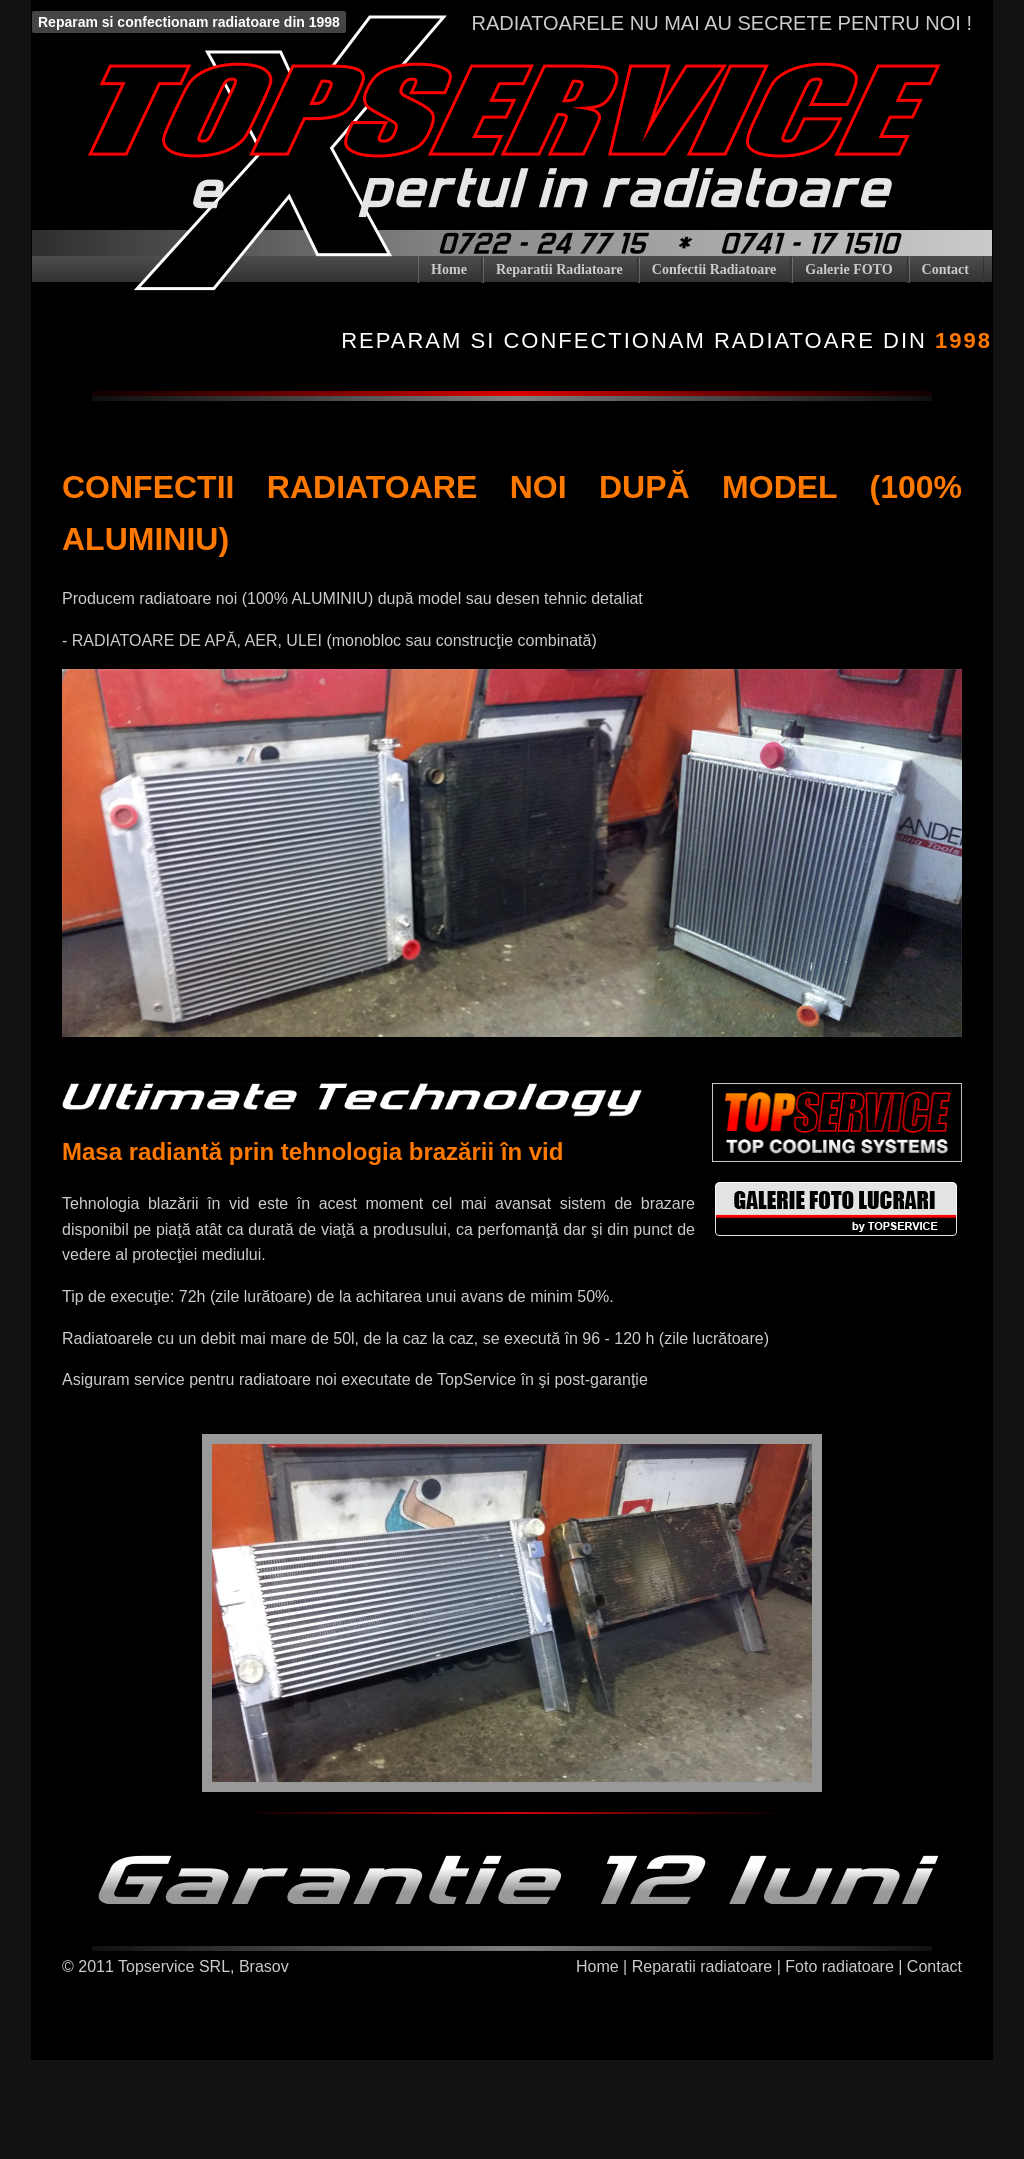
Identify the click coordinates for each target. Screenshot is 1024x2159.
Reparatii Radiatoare (559, 269)
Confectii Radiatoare (714, 269)
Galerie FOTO (848, 269)
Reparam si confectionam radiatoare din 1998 (189, 22)
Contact (945, 269)
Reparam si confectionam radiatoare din (666, 340)
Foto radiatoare (839, 1966)
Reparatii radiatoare (702, 1966)
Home (449, 269)
